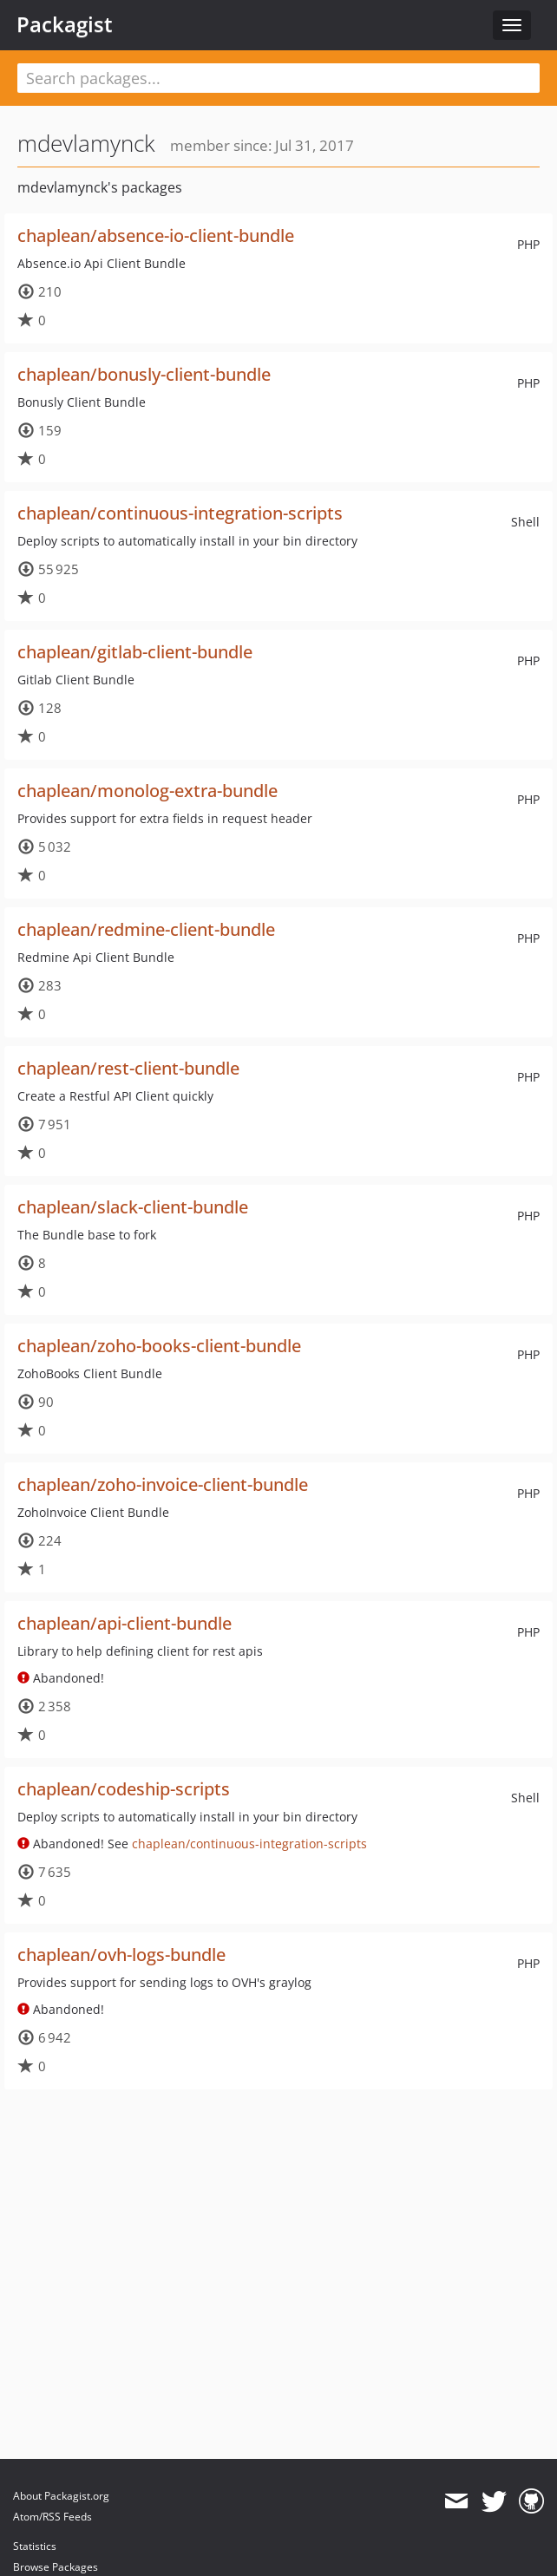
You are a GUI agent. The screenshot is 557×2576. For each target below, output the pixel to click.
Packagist (64, 24)
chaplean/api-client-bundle (124, 1623)
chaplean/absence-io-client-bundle (155, 235)
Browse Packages (55, 2567)
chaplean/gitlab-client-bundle (134, 652)
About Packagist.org (61, 2495)
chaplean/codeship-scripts (123, 1789)
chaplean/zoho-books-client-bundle (159, 1345)
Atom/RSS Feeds (52, 2516)
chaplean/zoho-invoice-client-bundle (162, 1484)
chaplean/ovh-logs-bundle (121, 1954)
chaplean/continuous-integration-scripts (180, 513)
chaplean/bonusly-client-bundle (144, 374)
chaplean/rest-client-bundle (128, 1068)
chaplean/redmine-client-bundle (146, 929)
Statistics (34, 2546)
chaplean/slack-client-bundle (132, 1207)
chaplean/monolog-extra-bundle (147, 790)
